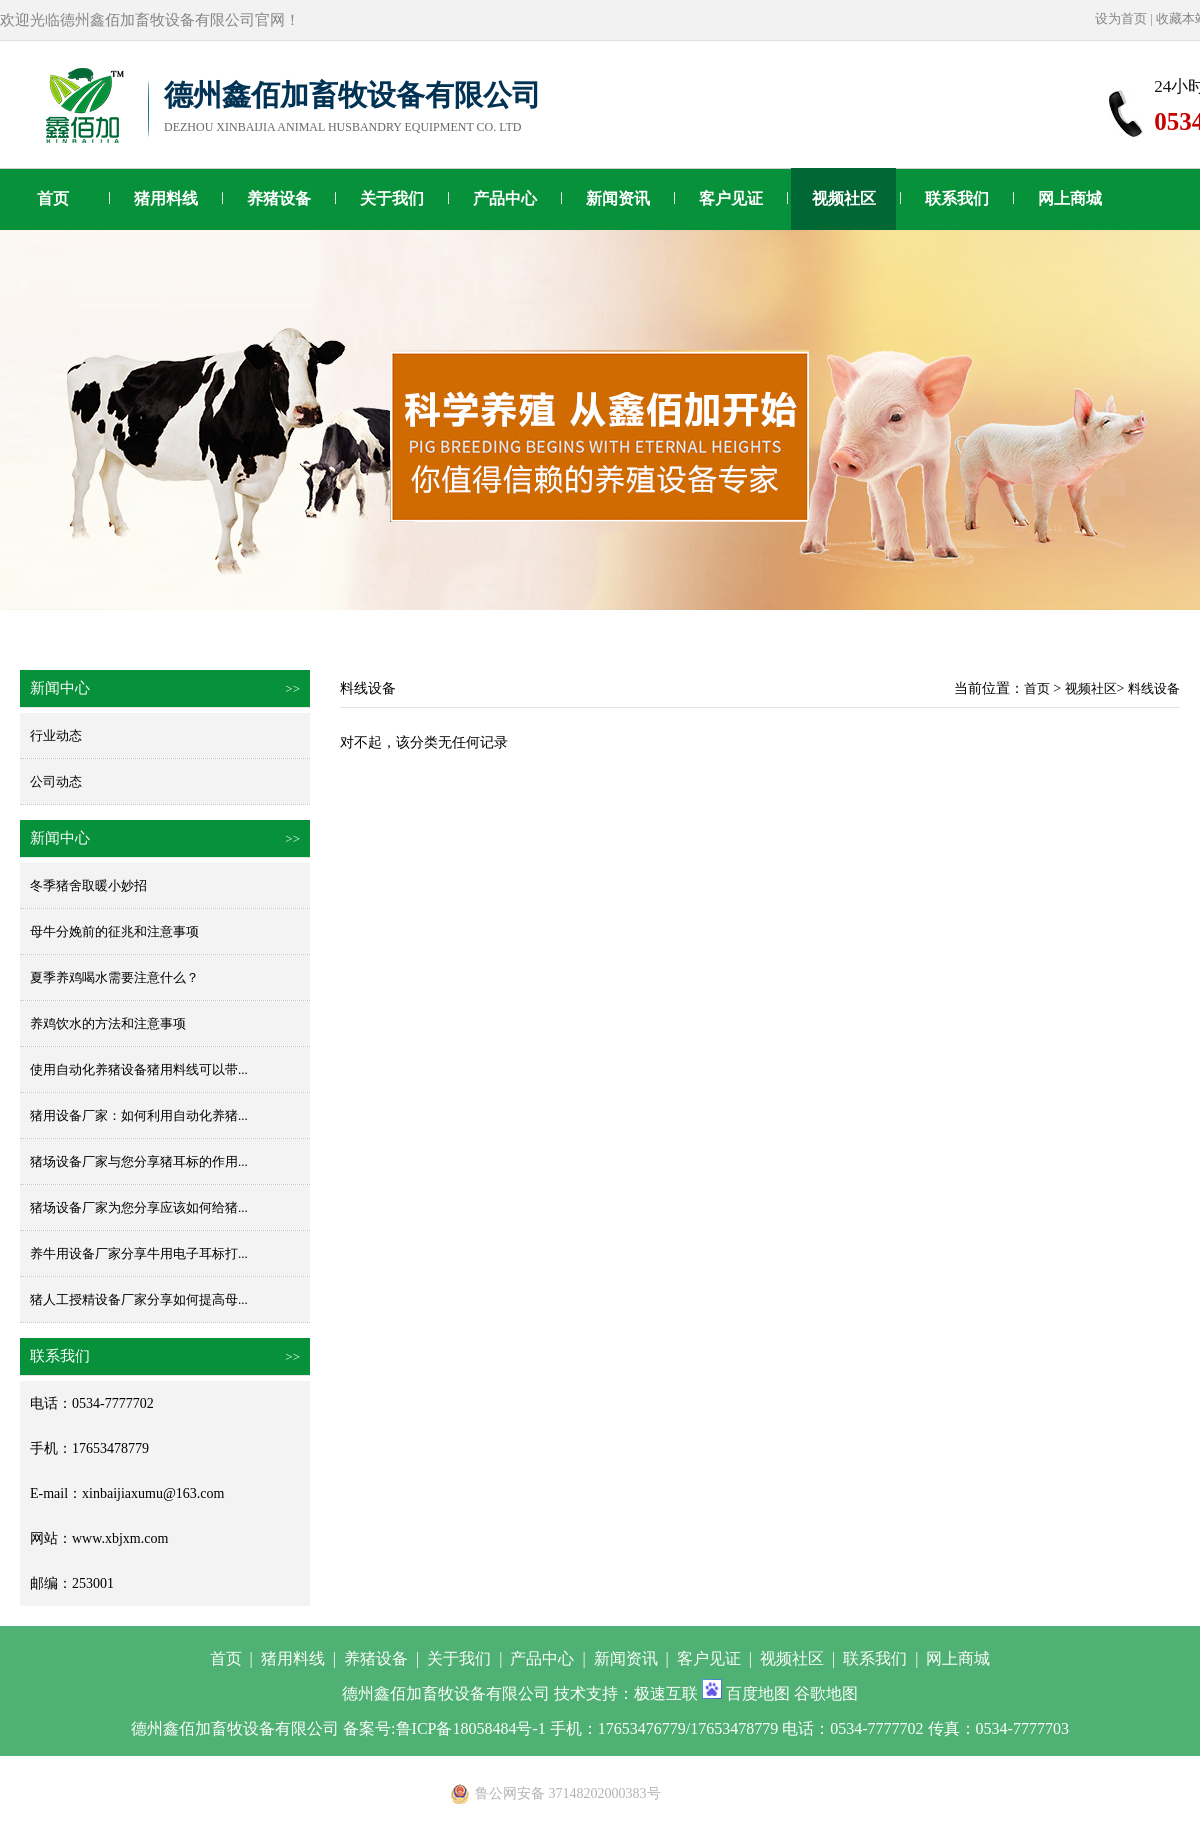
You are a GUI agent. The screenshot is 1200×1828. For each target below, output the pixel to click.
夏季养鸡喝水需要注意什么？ (114, 977)
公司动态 (56, 781)
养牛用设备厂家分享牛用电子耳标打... (139, 1253)
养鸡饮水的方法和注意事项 (108, 1023)
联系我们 (957, 198)
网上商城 (1070, 198)
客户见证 (731, 198)
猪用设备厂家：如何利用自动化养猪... (139, 1115)
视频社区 (844, 198)
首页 (53, 198)
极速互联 (666, 1693)
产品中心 (505, 198)
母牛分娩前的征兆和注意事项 (114, 931)
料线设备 (1154, 688)
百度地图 (758, 1693)
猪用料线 (166, 198)
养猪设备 (279, 198)
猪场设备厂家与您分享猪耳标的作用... (139, 1161)
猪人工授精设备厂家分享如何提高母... (139, 1299)
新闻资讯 (618, 198)
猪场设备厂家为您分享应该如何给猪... (139, 1207)
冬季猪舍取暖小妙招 (88, 885)
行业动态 (56, 735)
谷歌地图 (826, 1693)
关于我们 (392, 198)
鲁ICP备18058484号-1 (471, 1728)
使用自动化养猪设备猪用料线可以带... (139, 1069)
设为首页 (1121, 18)
